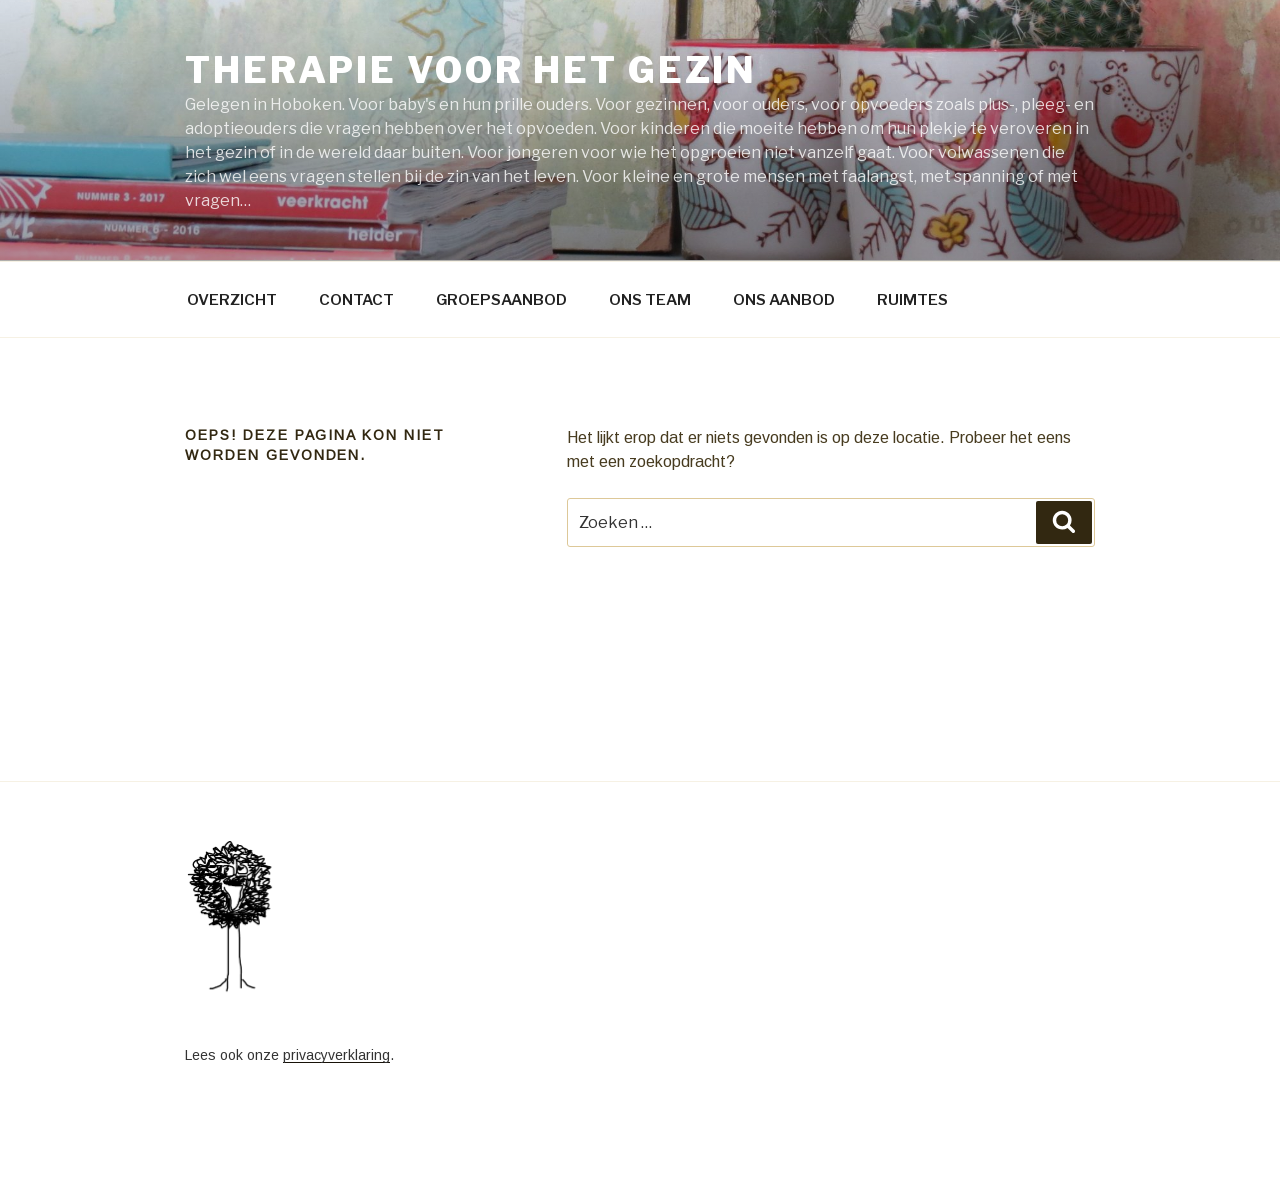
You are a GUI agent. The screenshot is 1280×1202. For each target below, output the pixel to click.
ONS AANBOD (784, 299)
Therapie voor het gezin (471, 70)
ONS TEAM (650, 299)
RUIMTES (912, 299)
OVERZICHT (232, 299)
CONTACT (356, 299)
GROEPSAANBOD (501, 299)
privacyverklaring (336, 1055)
